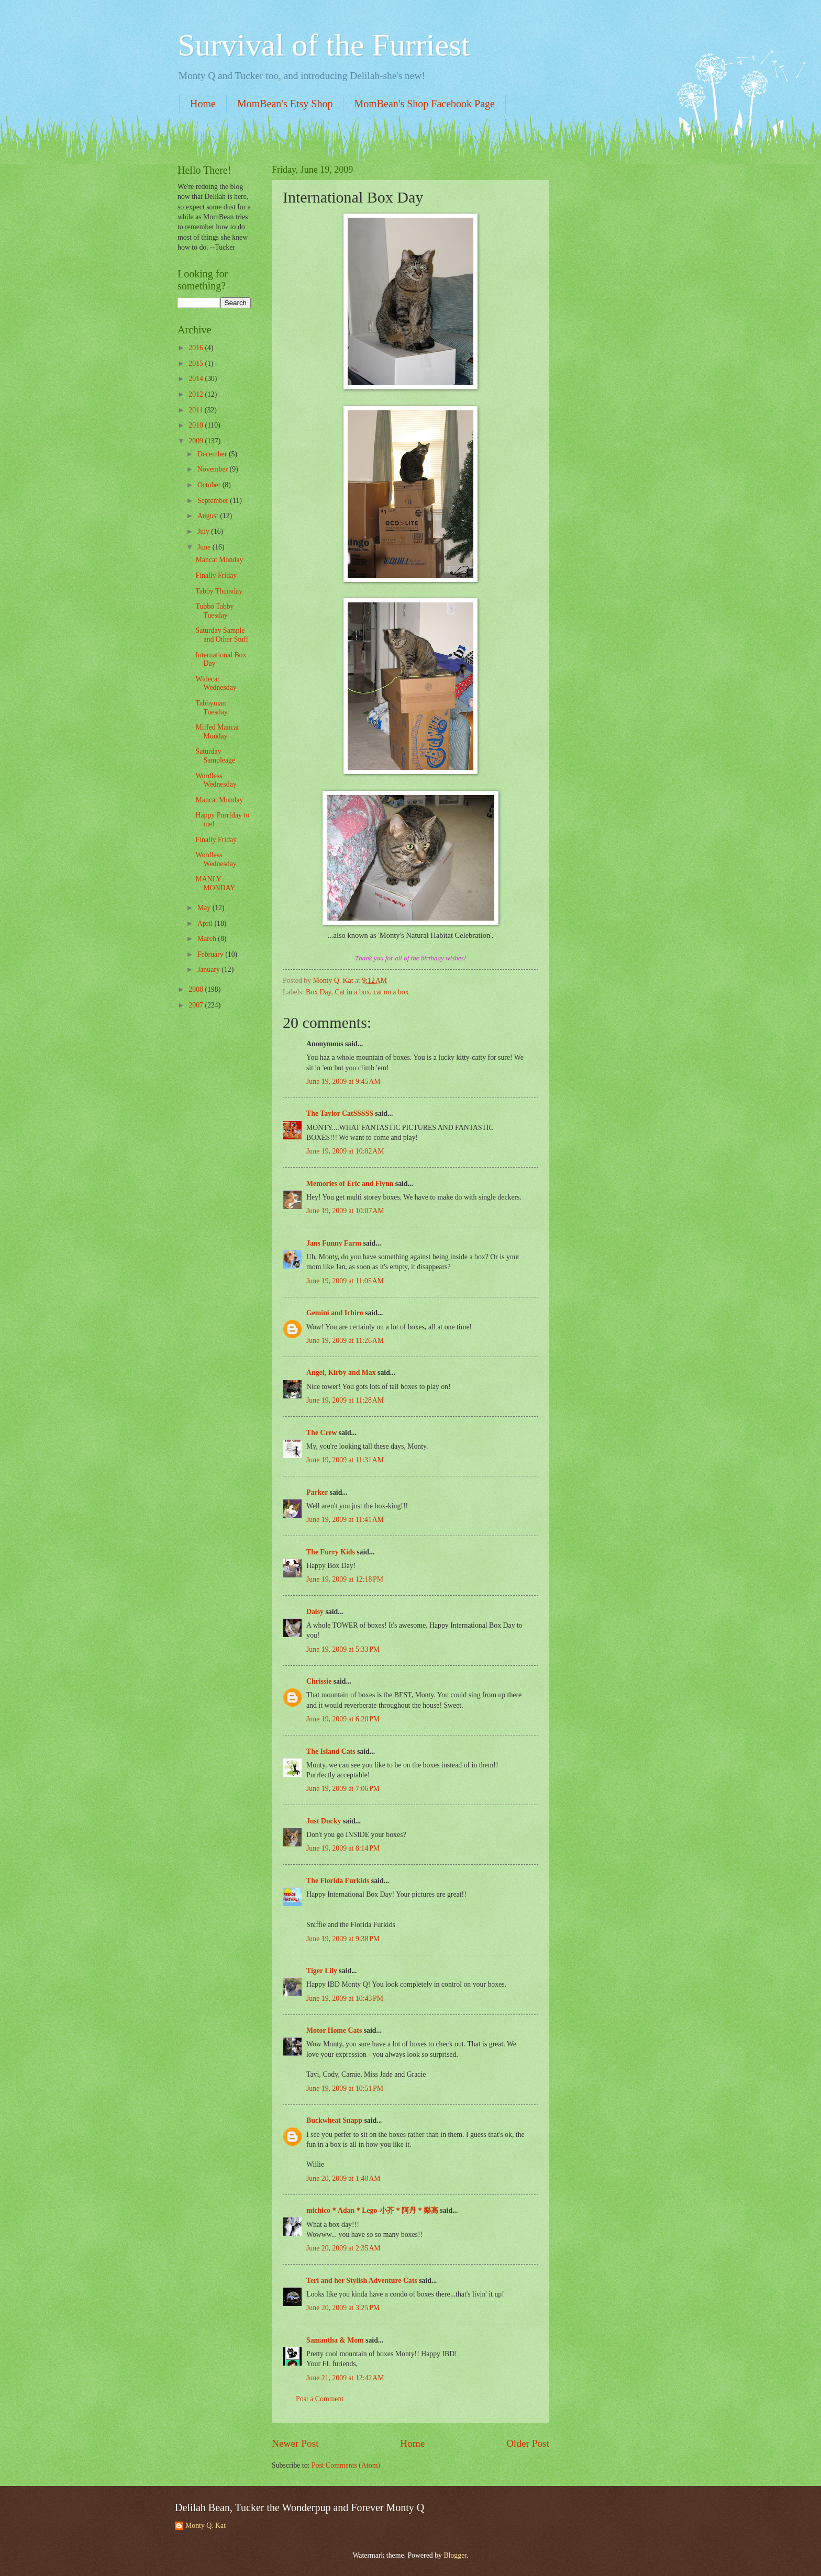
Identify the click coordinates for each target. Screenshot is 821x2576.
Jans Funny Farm (333, 1243)
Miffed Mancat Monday (217, 731)
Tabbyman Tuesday (211, 707)
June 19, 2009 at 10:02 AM (345, 1151)
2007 (196, 1005)
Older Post (527, 2443)
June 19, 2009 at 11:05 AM (345, 1281)
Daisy (315, 1612)
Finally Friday (216, 575)
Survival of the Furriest (323, 45)
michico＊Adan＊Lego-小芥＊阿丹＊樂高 (372, 2210)
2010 (196, 425)
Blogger (455, 2555)
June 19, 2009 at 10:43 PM (344, 1998)
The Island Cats (331, 1751)
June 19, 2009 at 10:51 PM (344, 2088)
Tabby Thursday (218, 591)
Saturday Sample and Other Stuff (221, 634)
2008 (196, 989)
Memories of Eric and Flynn (349, 1184)
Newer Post (295, 2443)
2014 (196, 379)
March (207, 939)
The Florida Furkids (337, 1881)
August (208, 516)
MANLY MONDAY (215, 883)
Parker (317, 1492)
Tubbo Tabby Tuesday (214, 610)
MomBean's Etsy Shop (285, 103)
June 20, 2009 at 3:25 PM (343, 2308)
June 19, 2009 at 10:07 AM (345, 1211)
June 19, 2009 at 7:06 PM (343, 1789)
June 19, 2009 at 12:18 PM (344, 1579)
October (210, 485)
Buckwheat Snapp (334, 2120)
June (205, 547)
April (206, 923)
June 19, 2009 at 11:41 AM (345, 1520)
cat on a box (390, 992)
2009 (196, 441)
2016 (196, 348)
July (204, 531)
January (209, 969)
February (211, 954)
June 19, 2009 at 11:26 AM (345, 1341)
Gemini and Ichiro (334, 1313)
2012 (196, 394)
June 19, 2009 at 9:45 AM (343, 1081)
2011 (196, 410)
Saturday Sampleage (215, 755)
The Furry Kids (330, 1552)
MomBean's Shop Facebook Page (424, 103)
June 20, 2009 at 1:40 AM (343, 2178)
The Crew (321, 1433)
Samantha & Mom (335, 2340)
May (205, 908)
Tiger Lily (321, 1971)
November (213, 469)
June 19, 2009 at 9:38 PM (343, 1939)
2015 (196, 363)
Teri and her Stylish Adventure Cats (362, 2280)
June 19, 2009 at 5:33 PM (343, 1649)
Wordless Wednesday (215, 780)
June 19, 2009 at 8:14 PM (343, 1848)
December (213, 454)
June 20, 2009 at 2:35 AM (343, 2248)
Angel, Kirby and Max (341, 1372)
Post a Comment (319, 2399)
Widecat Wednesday (215, 683)
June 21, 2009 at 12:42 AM (345, 2378)
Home (203, 103)
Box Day (318, 992)
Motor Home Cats (334, 2030)
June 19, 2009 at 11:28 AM (345, 1400)
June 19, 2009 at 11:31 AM (345, 1460)
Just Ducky (323, 1821)
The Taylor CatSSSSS (339, 1113)
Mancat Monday (219, 560)
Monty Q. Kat (205, 2525)
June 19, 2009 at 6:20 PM (343, 1719)
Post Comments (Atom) (346, 2465)
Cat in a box (352, 992)
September (213, 501)
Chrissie (318, 1681)
